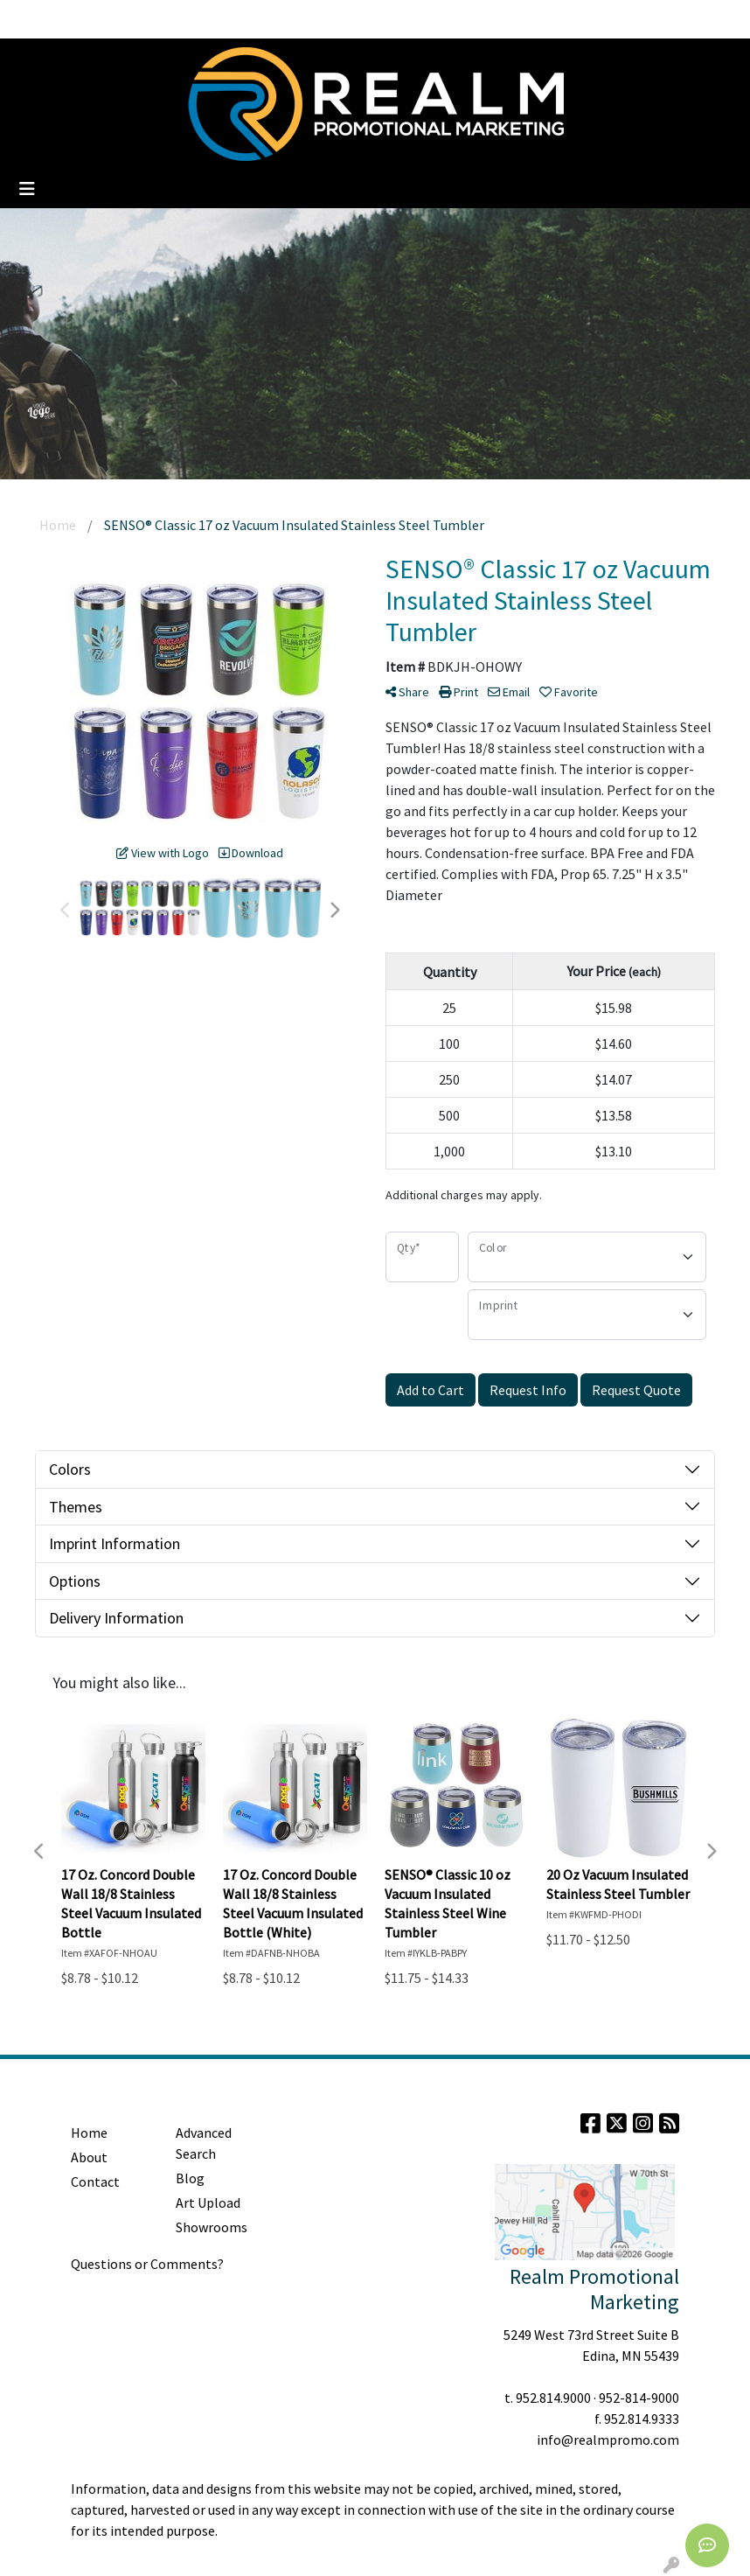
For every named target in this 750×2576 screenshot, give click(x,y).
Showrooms (211, 2227)
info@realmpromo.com (608, 2439)
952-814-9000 (639, 2397)
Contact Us (290, 19)
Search (573, 19)
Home (35, 19)
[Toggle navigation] (27, 189)
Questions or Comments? (147, 2263)
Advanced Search (204, 2143)
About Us (93, 19)
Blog (146, 19)
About (89, 2157)
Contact (95, 2181)
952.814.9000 (553, 2397)
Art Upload (208, 2202)
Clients (194, 19)
